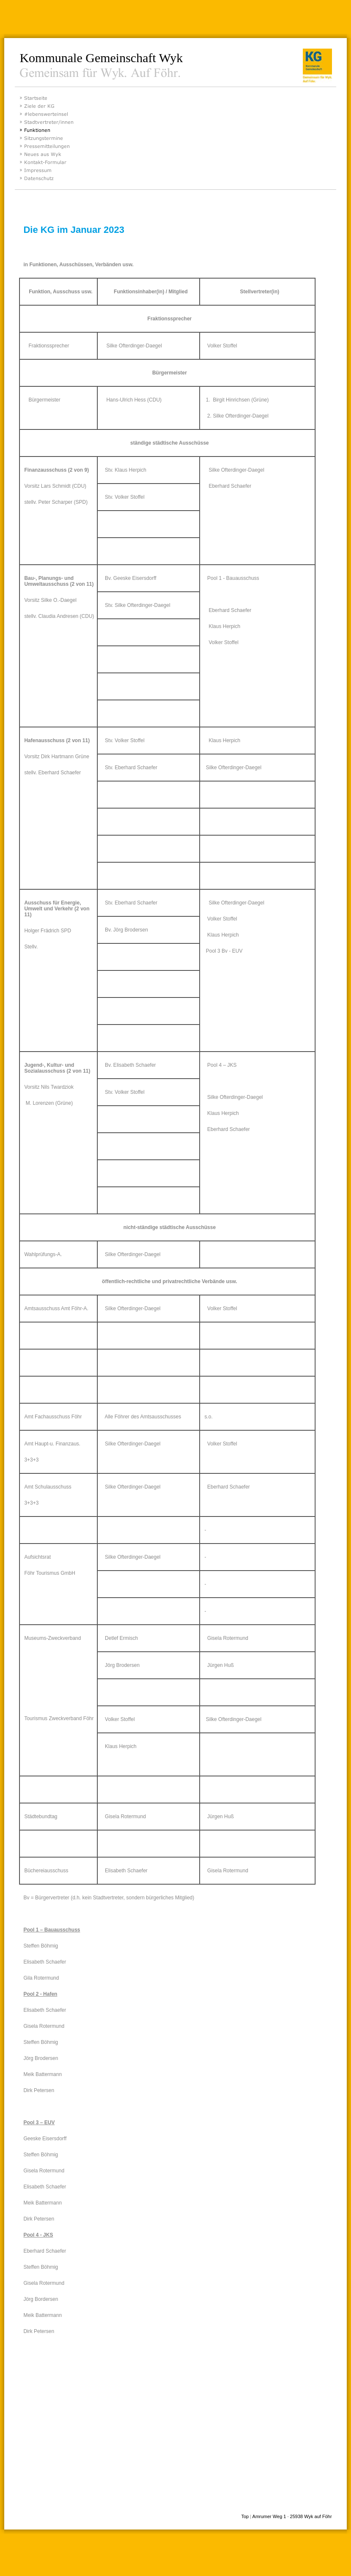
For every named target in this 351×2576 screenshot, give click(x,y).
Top (245, 2516)
